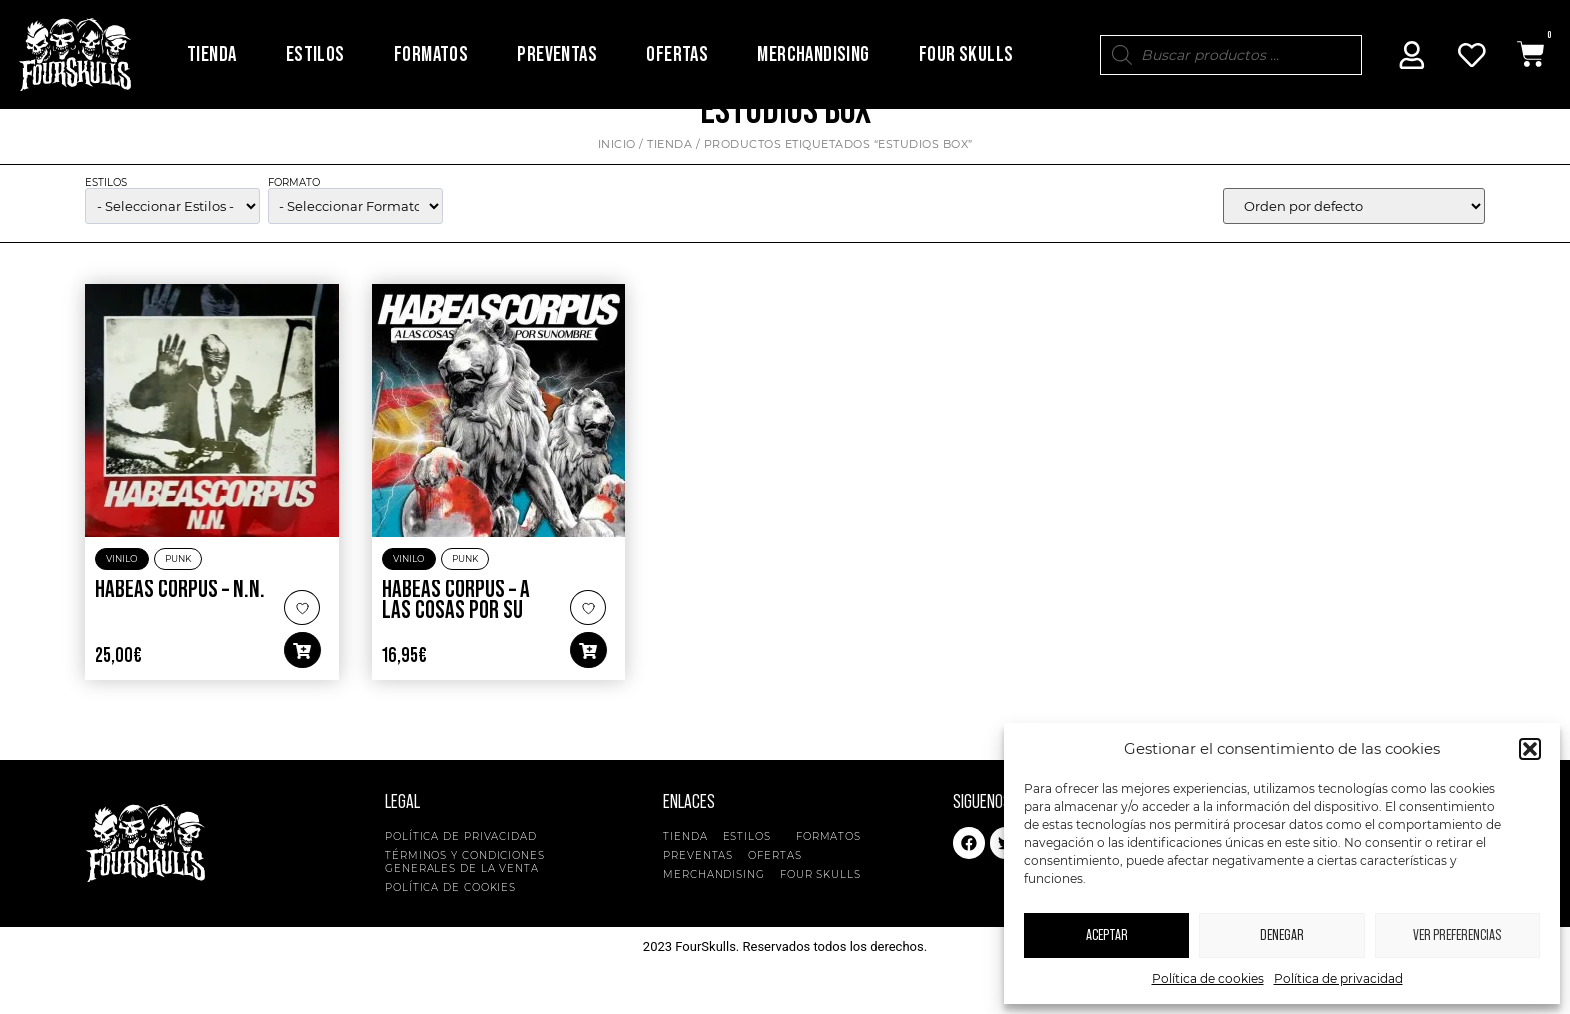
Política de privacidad (1338, 978)
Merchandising (813, 54)
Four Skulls (966, 54)
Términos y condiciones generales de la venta (465, 895)
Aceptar (1107, 935)
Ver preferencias (1457, 935)
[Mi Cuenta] (1412, 55)
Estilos (315, 54)
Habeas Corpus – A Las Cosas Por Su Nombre (456, 644)
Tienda (211, 54)
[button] (1530, 749)
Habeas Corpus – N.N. (180, 623)
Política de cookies (1208, 978)
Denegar (1282, 935)
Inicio (617, 177)
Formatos (431, 54)
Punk (178, 592)
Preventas (557, 54)
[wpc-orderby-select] (1354, 239)
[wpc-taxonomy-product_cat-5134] (172, 239)
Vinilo (122, 592)
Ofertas (677, 54)
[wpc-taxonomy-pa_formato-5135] (355, 239)
